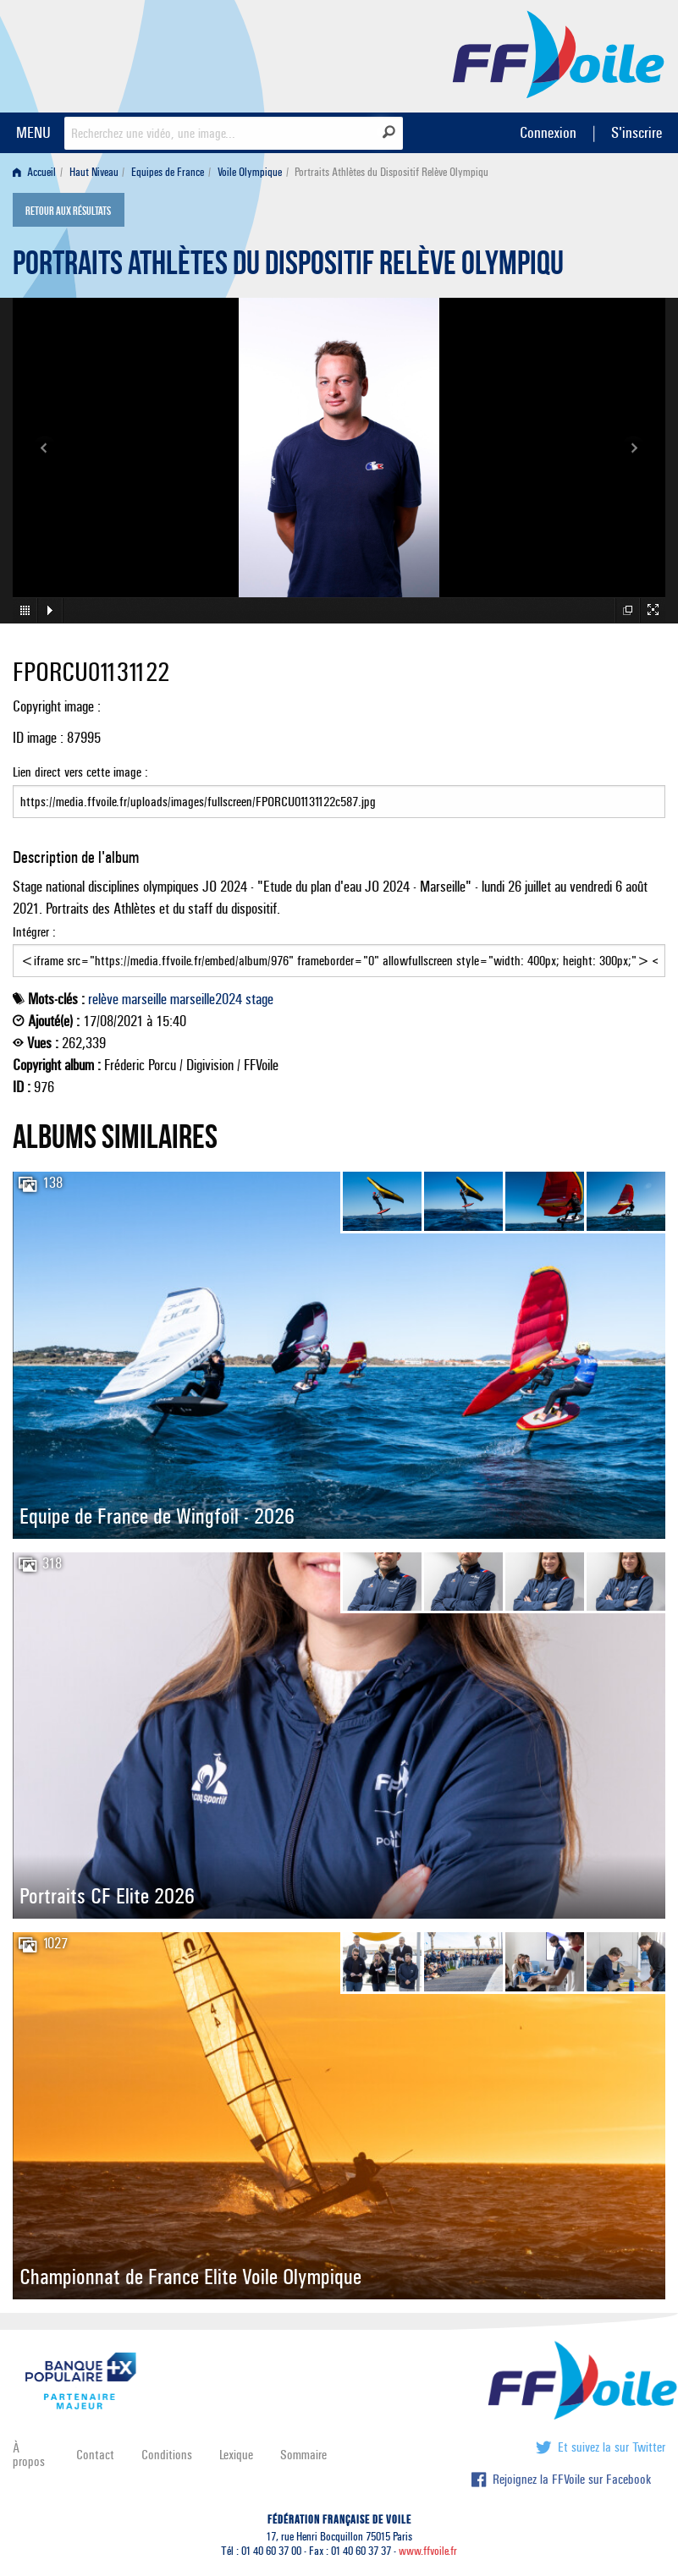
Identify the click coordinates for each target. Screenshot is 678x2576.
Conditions (166, 2455)
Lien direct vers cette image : (339, 791)
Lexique (236, 2455)
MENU (33, 132)
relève (103, 999)
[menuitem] (38, 172)
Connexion (548, 132)
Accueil (34, 172)
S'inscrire (636, 132)
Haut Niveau (94, 172)
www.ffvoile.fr (428, 2551)
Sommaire (303, 2455)
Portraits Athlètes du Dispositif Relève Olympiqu (288, 267)
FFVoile (558, 53)
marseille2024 (206, 999)
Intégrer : (339, 951)
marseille (144, 999)
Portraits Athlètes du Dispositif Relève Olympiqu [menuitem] (391, 172)
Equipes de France (167, 172)
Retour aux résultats (68, 211)
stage (259, 999)
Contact (95, 2455)
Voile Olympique (250, 172)
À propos (29, 2454)
